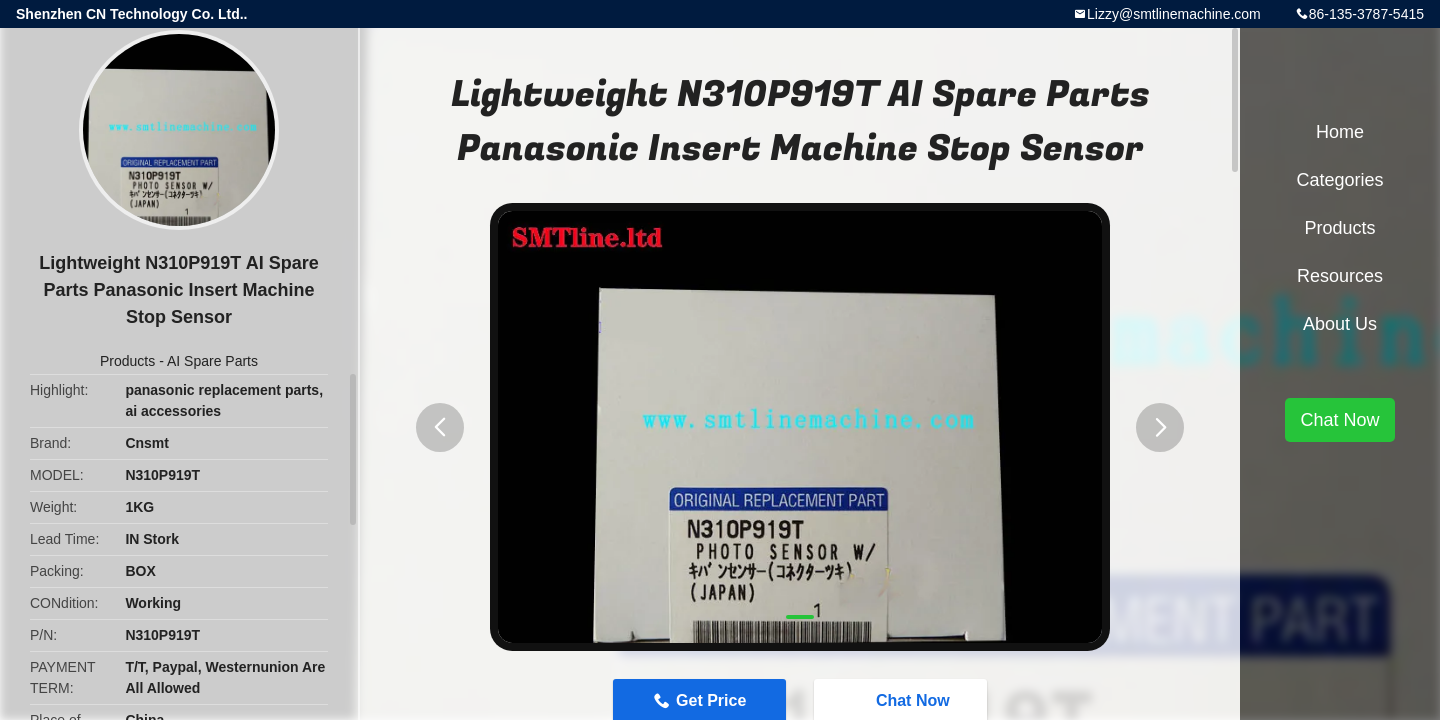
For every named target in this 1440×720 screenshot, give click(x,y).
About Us (1340, 324)
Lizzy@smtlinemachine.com (1174, 14)
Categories (1339, 180)
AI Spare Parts (212, 361)
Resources (1340, 276)
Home (1340, 132)
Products (127, 361)
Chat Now (1339, 420)
